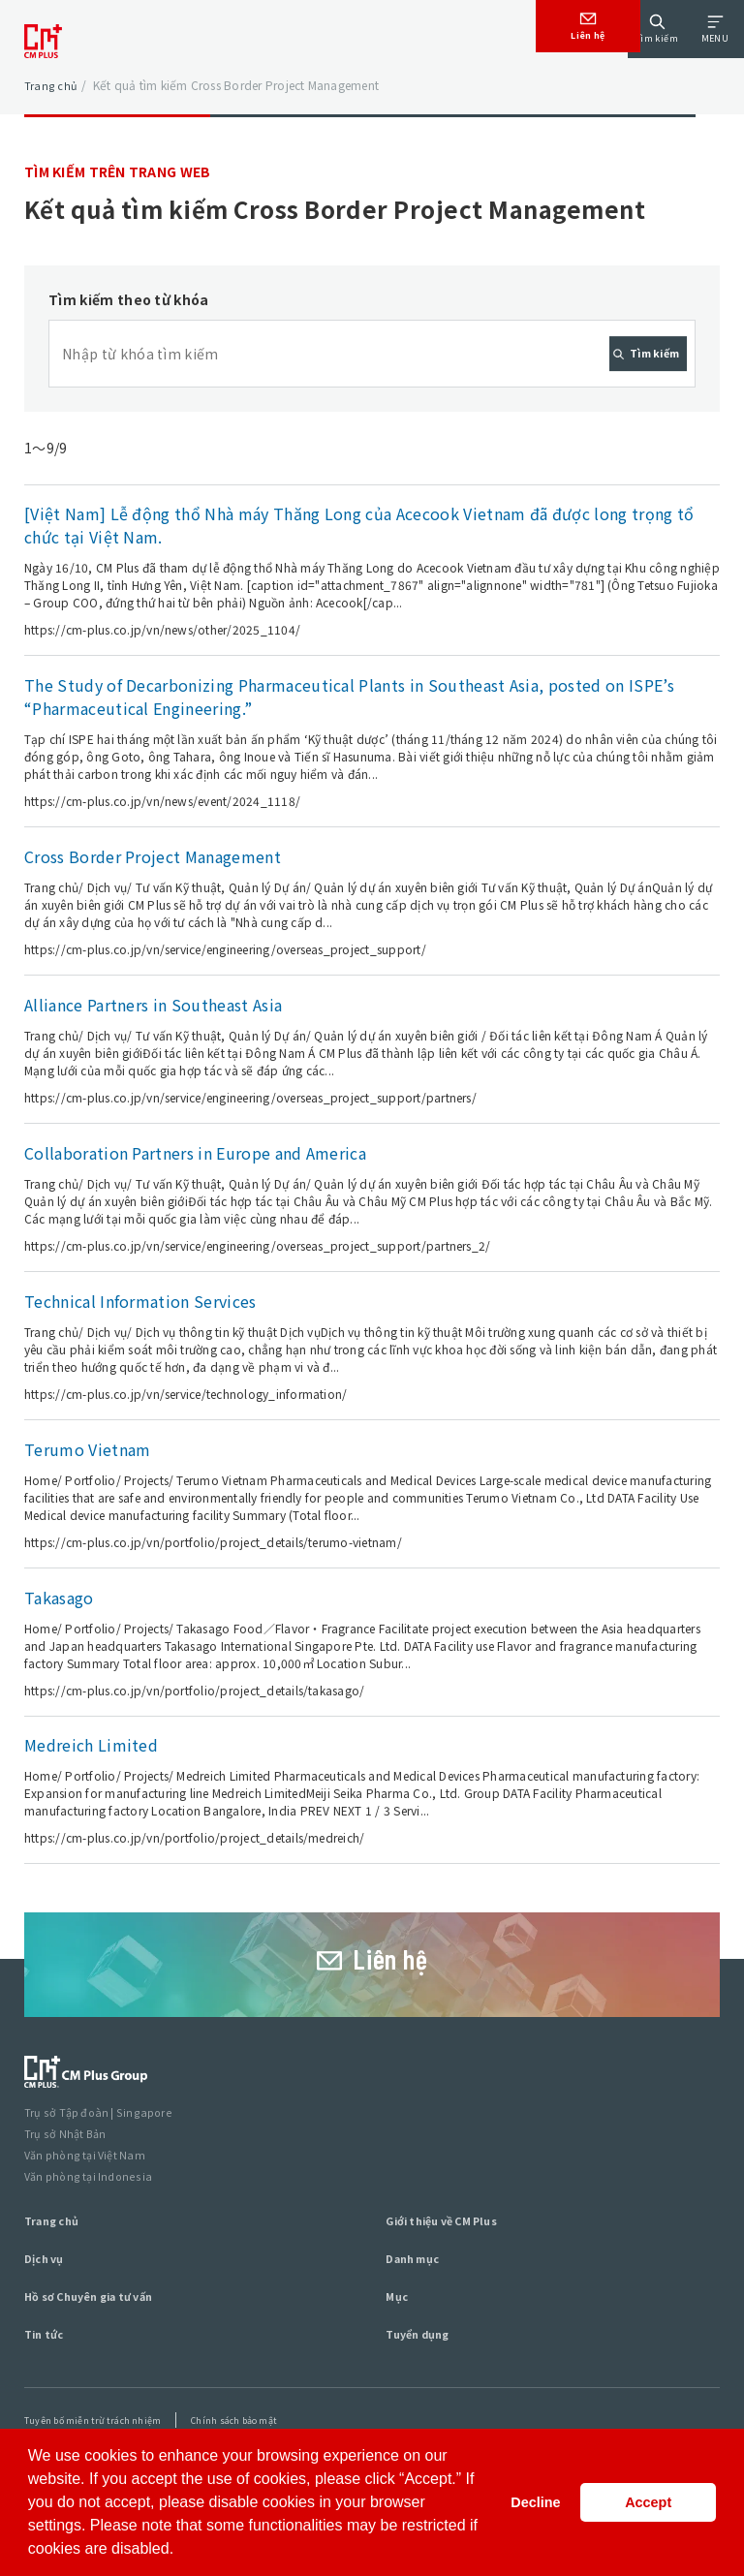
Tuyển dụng (422, 2382)
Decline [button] (535, 2502)
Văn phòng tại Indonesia (92, 2225)
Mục (398, 2345)
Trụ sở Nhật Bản (67, 2184)
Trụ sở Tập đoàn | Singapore (102, 2164)
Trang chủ (51, 85)
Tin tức (47, 2382)
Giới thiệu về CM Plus (450, 2269)
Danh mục (417, 2307)
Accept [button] (648, 2502)
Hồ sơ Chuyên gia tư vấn (99, 2345)
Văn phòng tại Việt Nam (90, 2204)
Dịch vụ (47, 2307)
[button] (181, 2551)
